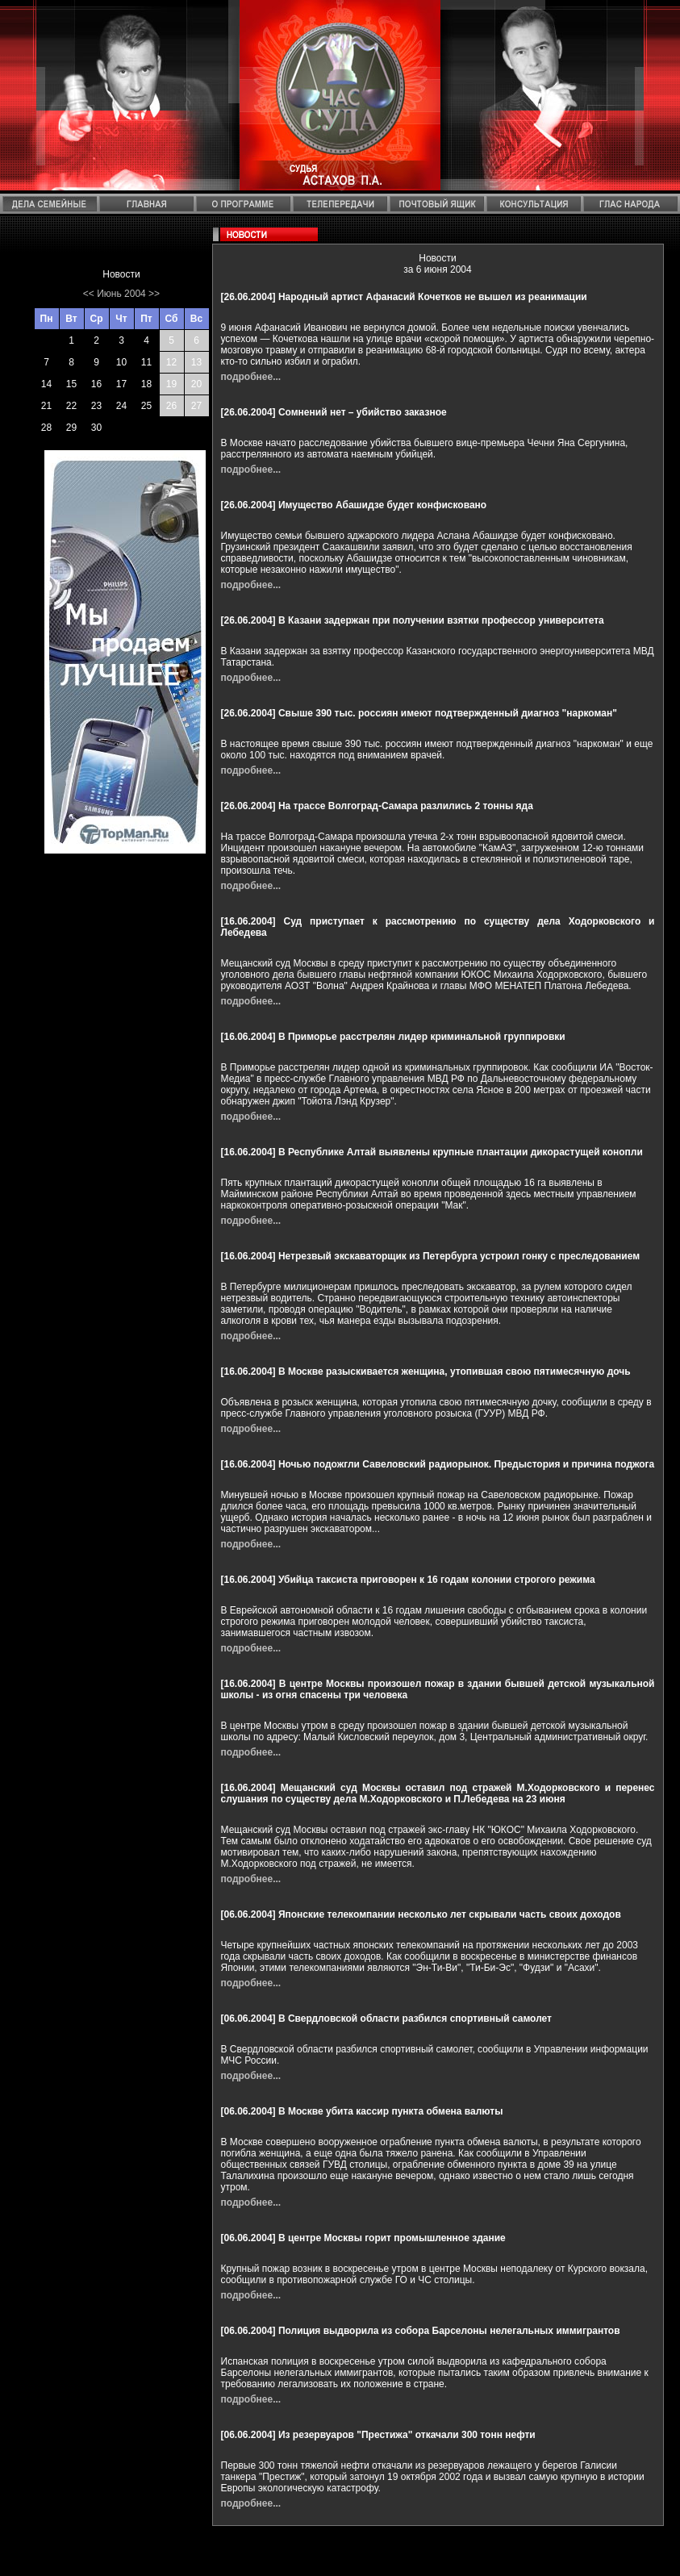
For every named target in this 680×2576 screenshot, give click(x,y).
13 (196, 362)
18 (146, 384)
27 (196, 405)
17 (121, 384)
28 (46, 427)
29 (71, 427)
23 (96, 405)
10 (121, 362)
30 (96, 427)
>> (154, 293)
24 (121, 405)
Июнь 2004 (121, 293)
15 (71, 384)
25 (146, 405)
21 (46, 405)
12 (171, 362)
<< (88, 293)
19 (171, 384)
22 (71, 405)
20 (196, 384)
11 (146, 362)
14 (46, 384)
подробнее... (251, 376)
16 (96, 384)
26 (171, 405)
